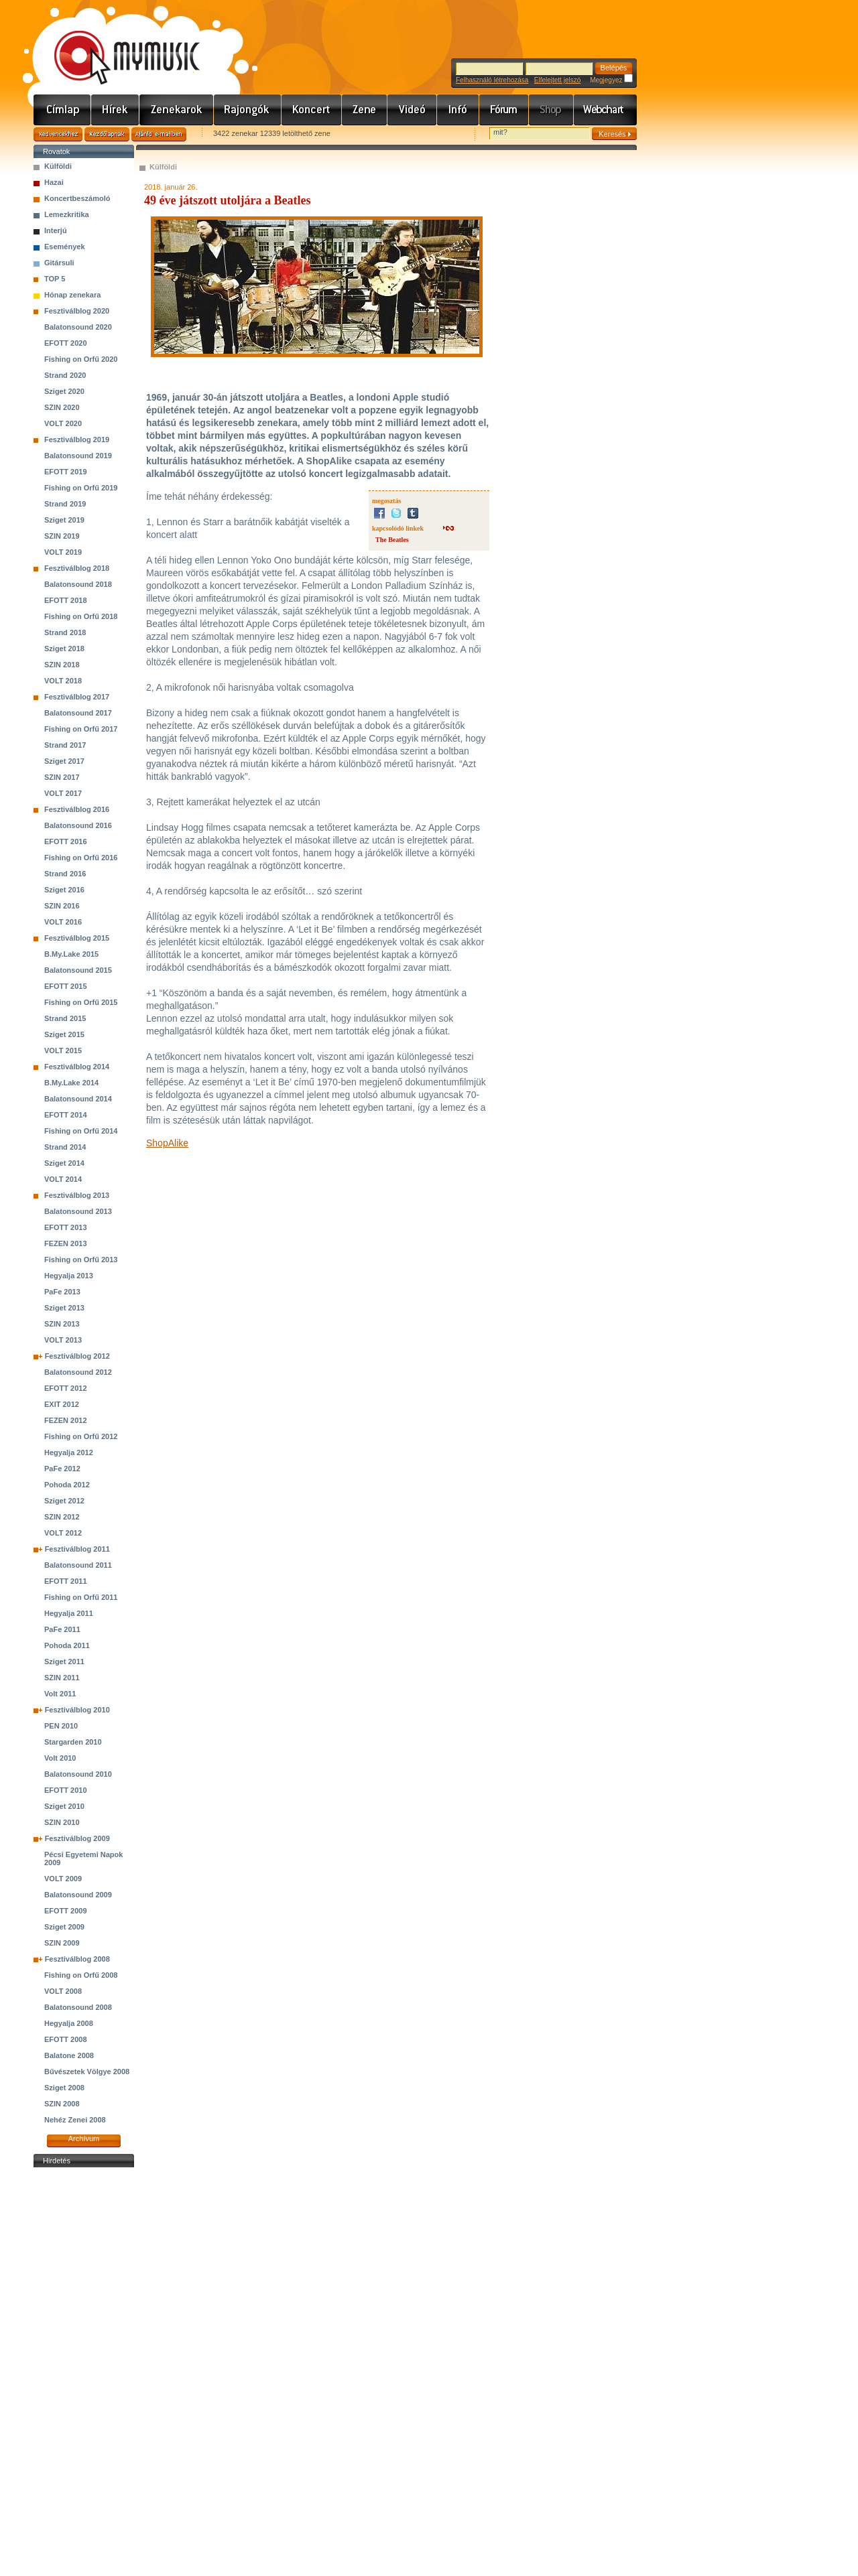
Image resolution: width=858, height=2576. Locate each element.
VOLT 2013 (63, 1340)
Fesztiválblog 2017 (76, 697)
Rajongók (248, 109)
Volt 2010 (60, 1758)
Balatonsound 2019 (78, 456)
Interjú (55, 230)
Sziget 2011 (64, 1661)
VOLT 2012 (63, 1533)
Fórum (504, 109)
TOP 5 (54, 279)
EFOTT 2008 (65, 2039)
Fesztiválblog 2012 (77, 1356)
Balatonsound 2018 (78, 584)
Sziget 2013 (64, 1308)
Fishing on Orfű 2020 (80, 359)
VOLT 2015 (63, 1050)
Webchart (605, 109)
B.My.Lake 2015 (71, 954)
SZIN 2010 (62, 1822)
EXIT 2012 (61, 1404)
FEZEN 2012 (65, 1420)
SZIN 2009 (62, 1943)
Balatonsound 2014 (78, 1099)
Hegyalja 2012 (68, 1452)
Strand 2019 (65, 504)
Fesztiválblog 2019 (76, 439)
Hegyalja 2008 (68, 2023)
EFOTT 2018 (65, 600)
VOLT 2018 (63, 681)
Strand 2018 (65, 632)
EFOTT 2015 (65, 986)
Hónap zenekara (72, 295)
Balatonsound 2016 (78, 825)
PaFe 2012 (62, 1469)
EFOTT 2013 (65, 1227)
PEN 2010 (61, 1726)
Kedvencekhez (58, 134)
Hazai (54, 182)
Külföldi (58, 166)
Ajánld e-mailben (158, 134)
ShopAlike (167, 1143)
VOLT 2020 (63, 423)
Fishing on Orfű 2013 (80, 1260)
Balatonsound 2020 (78, 327)
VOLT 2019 (63, 552)
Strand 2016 (65, 874)
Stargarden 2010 (73, 1742)
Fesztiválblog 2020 (76, 311)
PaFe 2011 (62, 1629)
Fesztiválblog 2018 (76, 568)
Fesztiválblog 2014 (76, 1067)
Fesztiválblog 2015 (76, 938)
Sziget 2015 (64, 1034)
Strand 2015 (65, 1018)
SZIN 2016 (62, 906)
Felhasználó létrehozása (492, 80)
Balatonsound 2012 (78, 1372)
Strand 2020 (65, 375)
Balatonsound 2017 (78, 713)
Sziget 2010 (64, 1806)
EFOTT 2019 (65, 472)
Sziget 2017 (64, 761)
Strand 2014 (65, 1147)
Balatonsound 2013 (78, 1211)
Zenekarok (176, 109)
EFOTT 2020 (65, 343)
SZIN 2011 (62, 1678)
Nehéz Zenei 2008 (75, 2120)
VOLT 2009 (63, 1879)
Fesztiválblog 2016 (76, 809)
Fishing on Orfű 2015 (80, 1002)
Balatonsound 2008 (78, 2007)
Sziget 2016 (64, 890)
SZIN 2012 (62, 1517)
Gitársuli (59, 263)
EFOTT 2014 (65, 1115)
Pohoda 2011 (67, 1645)
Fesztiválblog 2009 (77, 1838)
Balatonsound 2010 (78, 1774)
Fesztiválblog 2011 (77, 1549)
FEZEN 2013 (65, 1243)
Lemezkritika (66, 214)
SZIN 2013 (62, 1324)
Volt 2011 (60, 1694)
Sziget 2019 (64, 520)
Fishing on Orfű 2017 (80, 729)
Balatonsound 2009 (78, 1895)
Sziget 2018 (64, 649)
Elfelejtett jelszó (557, 80)
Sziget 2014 (64, 1163)
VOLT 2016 (63, 922)
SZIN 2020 (62, 407)
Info (458, 109)
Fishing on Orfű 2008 (80, 1975)
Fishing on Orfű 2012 (80, 1436)
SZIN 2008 (62, 2104)
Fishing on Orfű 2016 (80, 858)
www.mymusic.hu (116, 43)
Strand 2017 (65, 745)
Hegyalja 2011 (68, 1613)
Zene (364, 109)
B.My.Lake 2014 (71, 1083)
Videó (412, 109)
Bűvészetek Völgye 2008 (86, 2071)
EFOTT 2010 (65, 1790)
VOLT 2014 (63, 1179)
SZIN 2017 (62, 777)
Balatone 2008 (69, 2055)
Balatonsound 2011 (78, 1565)
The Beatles (392, 539)
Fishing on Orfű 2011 (80, 1597)
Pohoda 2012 (67, 1485)
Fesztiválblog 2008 (77, 1959)
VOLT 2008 (63, 1991)
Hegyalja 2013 (68, 1276)
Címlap (62, 109)
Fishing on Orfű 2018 (80, 616)
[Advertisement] (84, 2372)
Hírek (115, 109)
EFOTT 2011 (65, 1581)
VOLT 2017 (63, 793)
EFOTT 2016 (65, 841)
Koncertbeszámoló (77, 198)
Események (64, 247)
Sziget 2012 (64, 1501)
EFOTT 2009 (65, 1911)
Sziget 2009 (64, 1927)
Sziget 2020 (64, 391)
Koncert (312, 109)
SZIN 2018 (62, 665)
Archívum (83, 2138)
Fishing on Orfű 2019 (80, 488)
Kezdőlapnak (106, 134)
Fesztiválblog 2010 (77, 1710)
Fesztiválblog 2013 (76, 1195)
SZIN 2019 (62, 536)
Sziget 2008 (64, 2088)
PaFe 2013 (62, 1292)
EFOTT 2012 (65, 1388)
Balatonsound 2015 (78, 970)
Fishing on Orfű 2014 (80, 1131)
